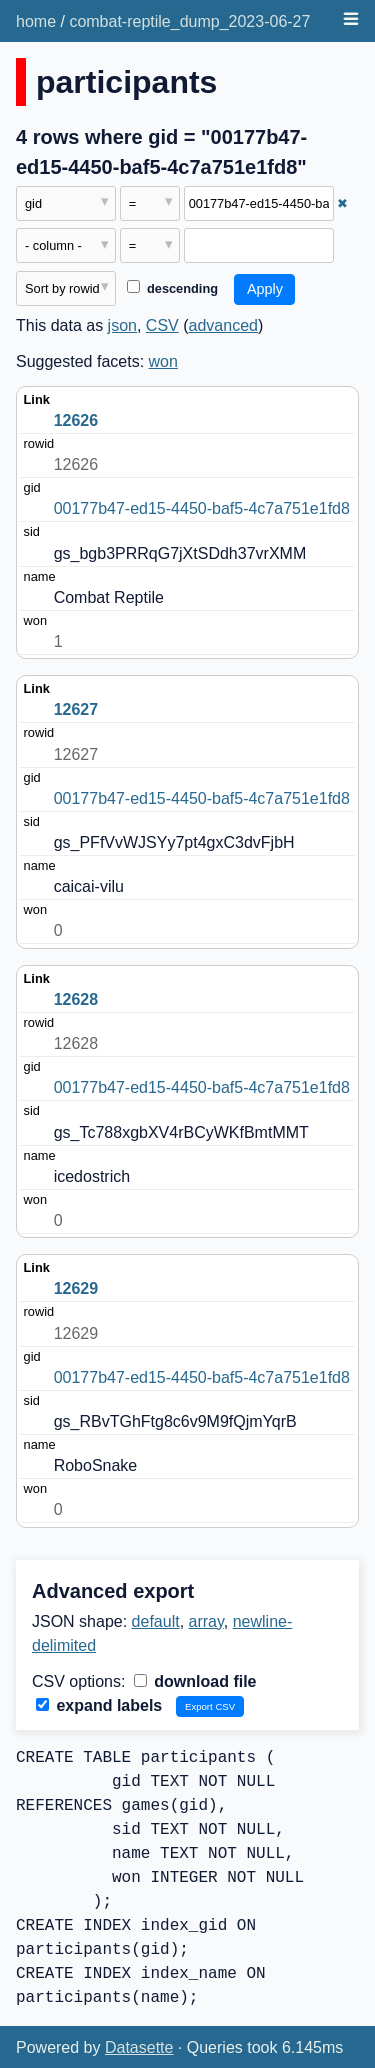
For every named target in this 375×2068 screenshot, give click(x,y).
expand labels (99, 1705)
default (156, 1621)
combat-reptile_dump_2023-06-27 (189, 21)
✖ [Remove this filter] (342, 203)
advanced (223, 325)
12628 (76, 999)
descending (172, 288)
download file (195, 1681)
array (206, 1621)
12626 (76, 420)
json (122, 325)
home (36, 21)
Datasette (139, 2047)
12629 (76, 1288)
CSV (162, 325)
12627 (76, 709)
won (163, 361)
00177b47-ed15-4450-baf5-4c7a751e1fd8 (202, 508)
